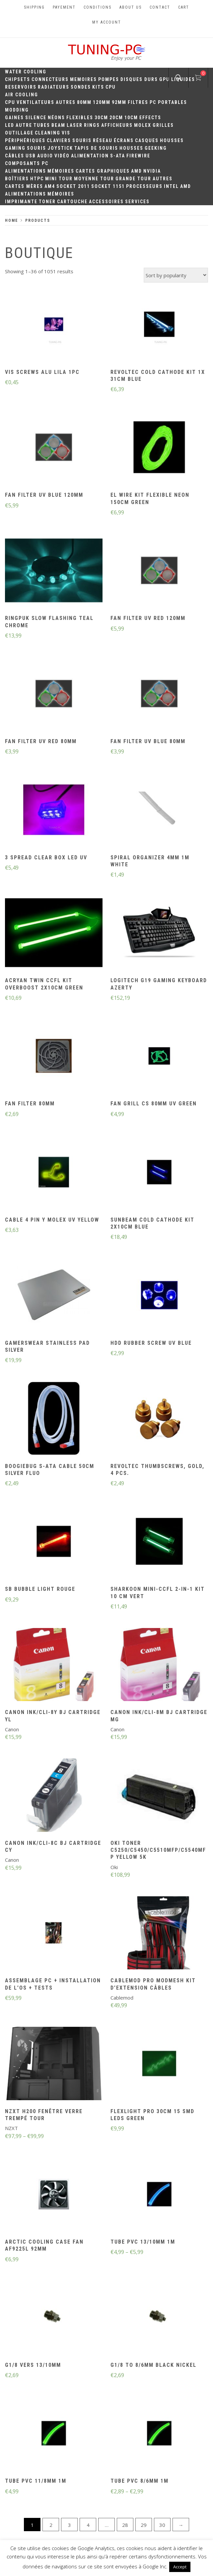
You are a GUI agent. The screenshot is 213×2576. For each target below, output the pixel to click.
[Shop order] (176, 275)
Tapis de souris (96, 148)
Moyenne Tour (94, 178)
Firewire (138, 155)
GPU (164, 79)
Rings (92, 125)
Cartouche (72, 201)
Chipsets (17, 79)
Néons (56, 117)
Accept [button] (179, 2567)
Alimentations (25, 171)
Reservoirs (20, 87)
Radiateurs (53, 87)
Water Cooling (25, 71)
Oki (114, 1867)
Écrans (124, 140)
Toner (47, 201)
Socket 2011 (73, 186)
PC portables (168, 102)
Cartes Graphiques (103, 171)
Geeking (156, 148)
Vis (66, 132)
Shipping (34, 7)
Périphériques (25, 140)
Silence (35, 117)
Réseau (102, 140)
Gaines (14, 117)
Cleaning (47, 132)
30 (162, 2525)
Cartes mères (24, 186)
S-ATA (117, 155)
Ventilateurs (35, 102)
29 (144, 2525)
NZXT (11, 2128)
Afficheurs (117, 125)
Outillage (19, 132)
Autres (66, 102)
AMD (136, 171)
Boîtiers (17, 178)
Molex (142, 125)
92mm (119, 102)
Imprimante (21, 201)
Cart (183, 7)
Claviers (59, 140)
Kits (98, 87)
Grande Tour (133, 178)
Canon (12, 1729)
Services (137, 201)
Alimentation (90, 155)
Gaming (15, 148)
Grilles (163, 125)
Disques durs (139, 79)
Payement (64, 7)
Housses (172, 140)
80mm (84, 102)
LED (9, 125)
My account (106, 22)
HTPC (37, 178)
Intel (171, 186)
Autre (24, 125)
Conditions (97, 7)
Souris (82, 140)
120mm (101, 102)
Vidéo (62, 155)
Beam (58, 125)
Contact (160, 7)
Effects (150, 117)
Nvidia (152, 171)
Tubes (42, 125)
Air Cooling (21, 94)
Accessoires (106, 201)
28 (125, 2525)
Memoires (83, 79)
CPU (111, 87)
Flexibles (79, 117)
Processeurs (144, 186)
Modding (17, 110)
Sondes (81, 87)
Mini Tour (59, 178)
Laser (75, 125)
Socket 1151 (108, 186)
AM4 (49, 186)
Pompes (108, 79)
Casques (147, 140)
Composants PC (26, 163)
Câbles (14, 155)
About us (130, 7)
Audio (45, 155)
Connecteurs (50, 79)
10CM (131, 117)
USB (31, 155)
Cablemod (121, 1997)
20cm (116, 117)
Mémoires (60, 171)
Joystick (60, 148)
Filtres (138, 102)
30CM (101, 117)
